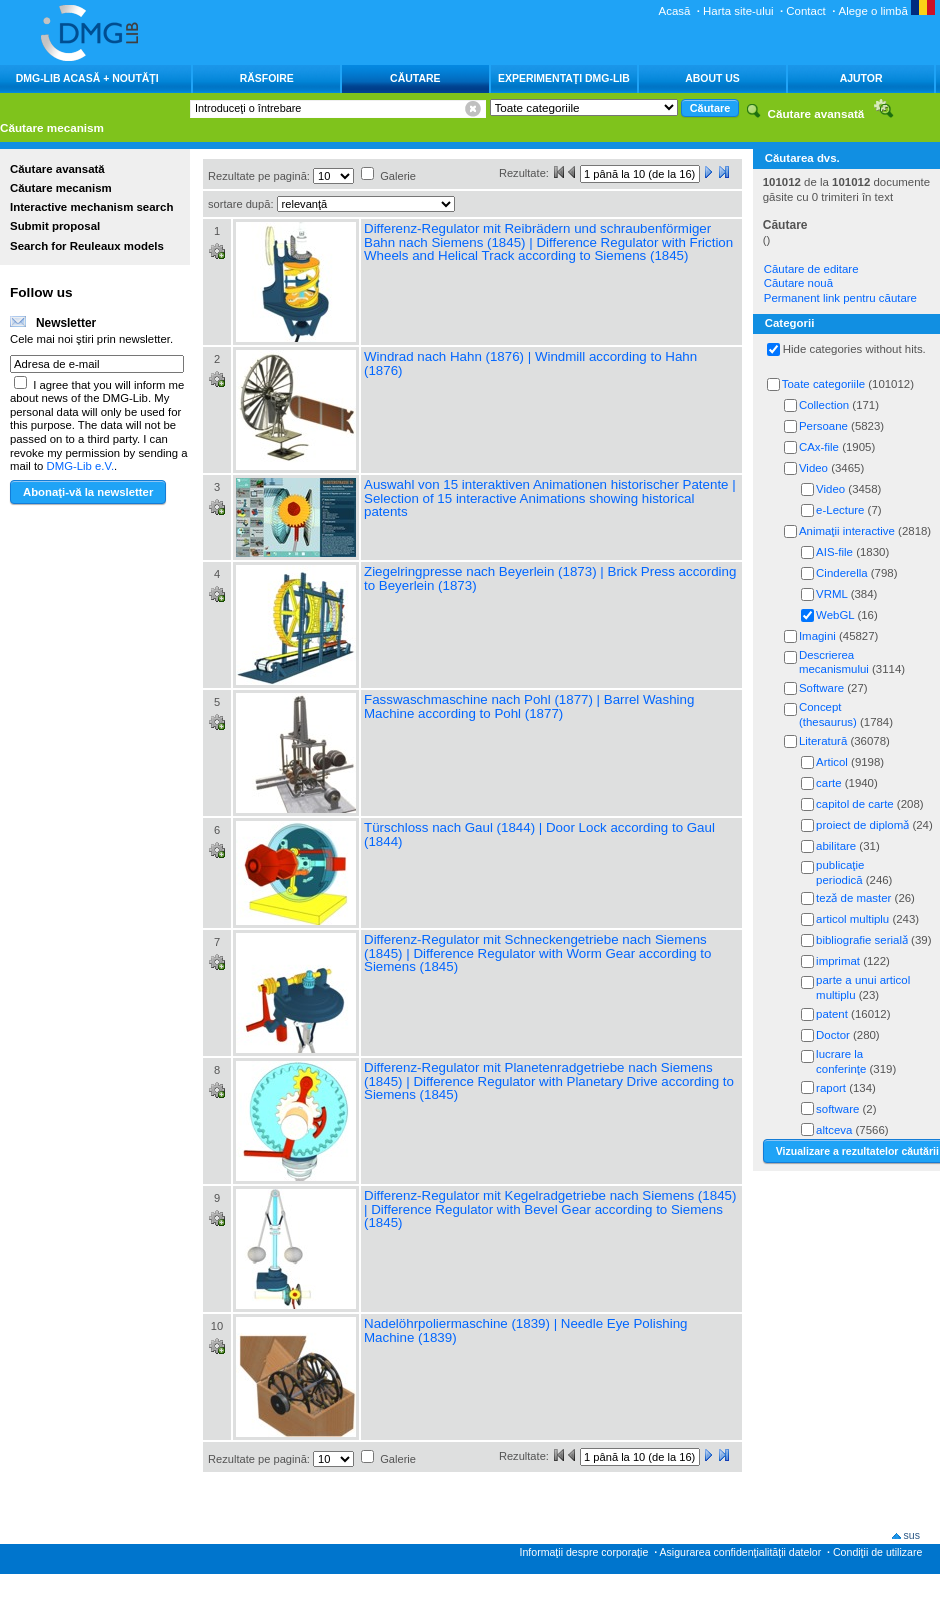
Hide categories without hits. (854, 349)
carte (828, 783)
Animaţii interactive (847, 531)
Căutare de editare (811, 269)
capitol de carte (855, 804)
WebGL (835, 615)
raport (831, 1088)
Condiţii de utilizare (877, 1552)
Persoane (823, 426)
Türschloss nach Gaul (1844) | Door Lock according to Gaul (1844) (539, 834)
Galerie (398, 176)
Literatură (823, 741)
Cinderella (842, 573)
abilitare (836, 846)
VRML (831, 594)
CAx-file (819, 447)
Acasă (675, 11)
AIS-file (834, 552)
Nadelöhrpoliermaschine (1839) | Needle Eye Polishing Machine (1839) (526, 1330)
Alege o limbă (887, 11)
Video (813, 468)
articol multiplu (852, 919)
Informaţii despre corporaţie (584, 1552)
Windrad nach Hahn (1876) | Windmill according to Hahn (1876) (530, 363)
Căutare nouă (798, 283)
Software (821, 688)
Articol (832, 762)
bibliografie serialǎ (862, 940)
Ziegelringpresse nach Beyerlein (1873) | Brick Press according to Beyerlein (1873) (550, 578)
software (837, 1109)
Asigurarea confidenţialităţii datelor (740, 1552)
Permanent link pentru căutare (840, 298)
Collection (824, 405)
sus (912, 1535)
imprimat (838, 961)
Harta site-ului (738, 11)
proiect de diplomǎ (862, 825)
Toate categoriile (823, 384)
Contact (805, 11)
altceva (834, 1130)
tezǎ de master (853, 898)
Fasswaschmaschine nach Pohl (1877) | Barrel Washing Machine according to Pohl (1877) (529, 706)
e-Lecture (840, 510)
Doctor (833, 1035)
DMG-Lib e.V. (81, 466)
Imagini (817, 636)
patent (832, 1014)
